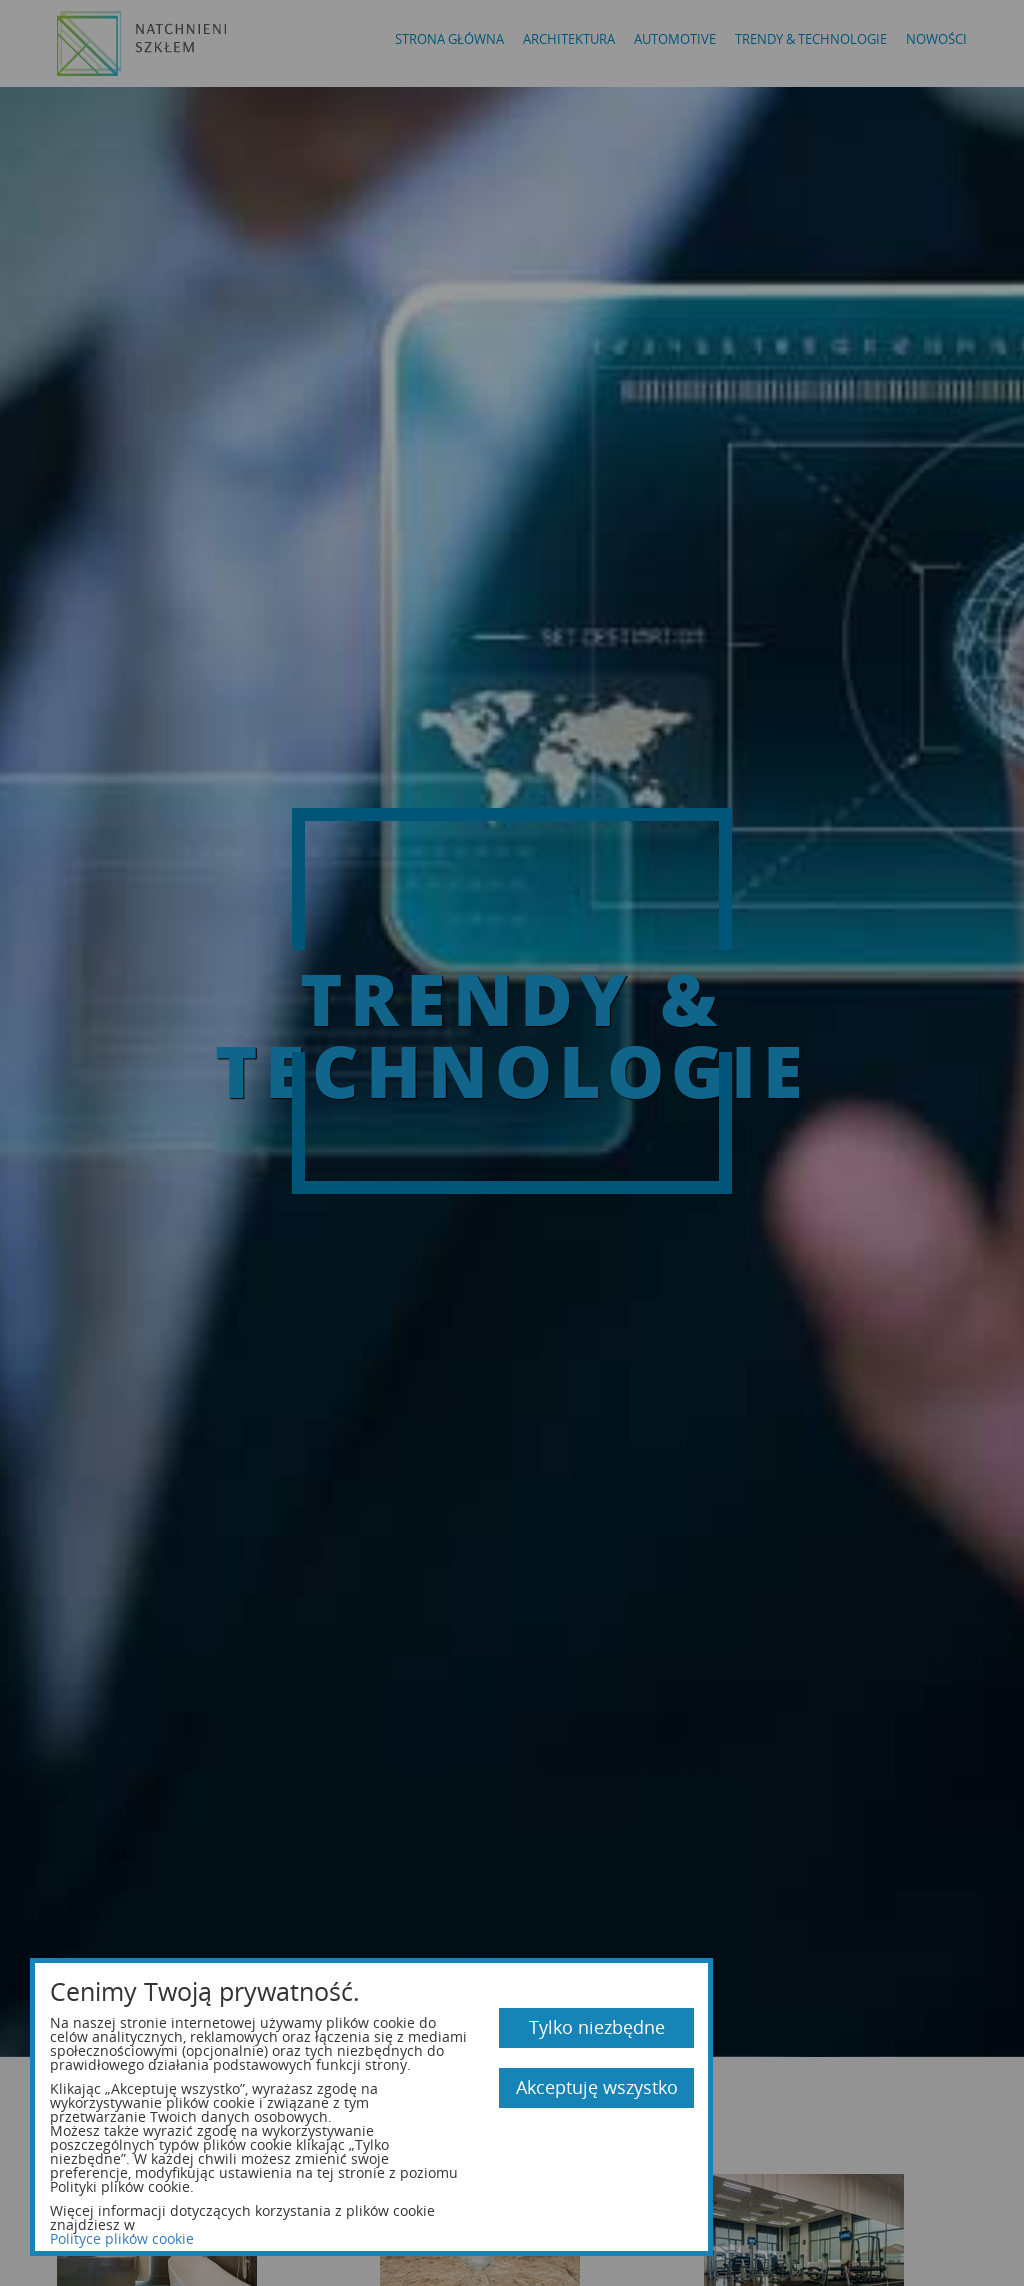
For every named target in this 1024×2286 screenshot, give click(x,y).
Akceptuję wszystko (597, 2087)
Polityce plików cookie (122, 2238)
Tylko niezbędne (597, 2027)
